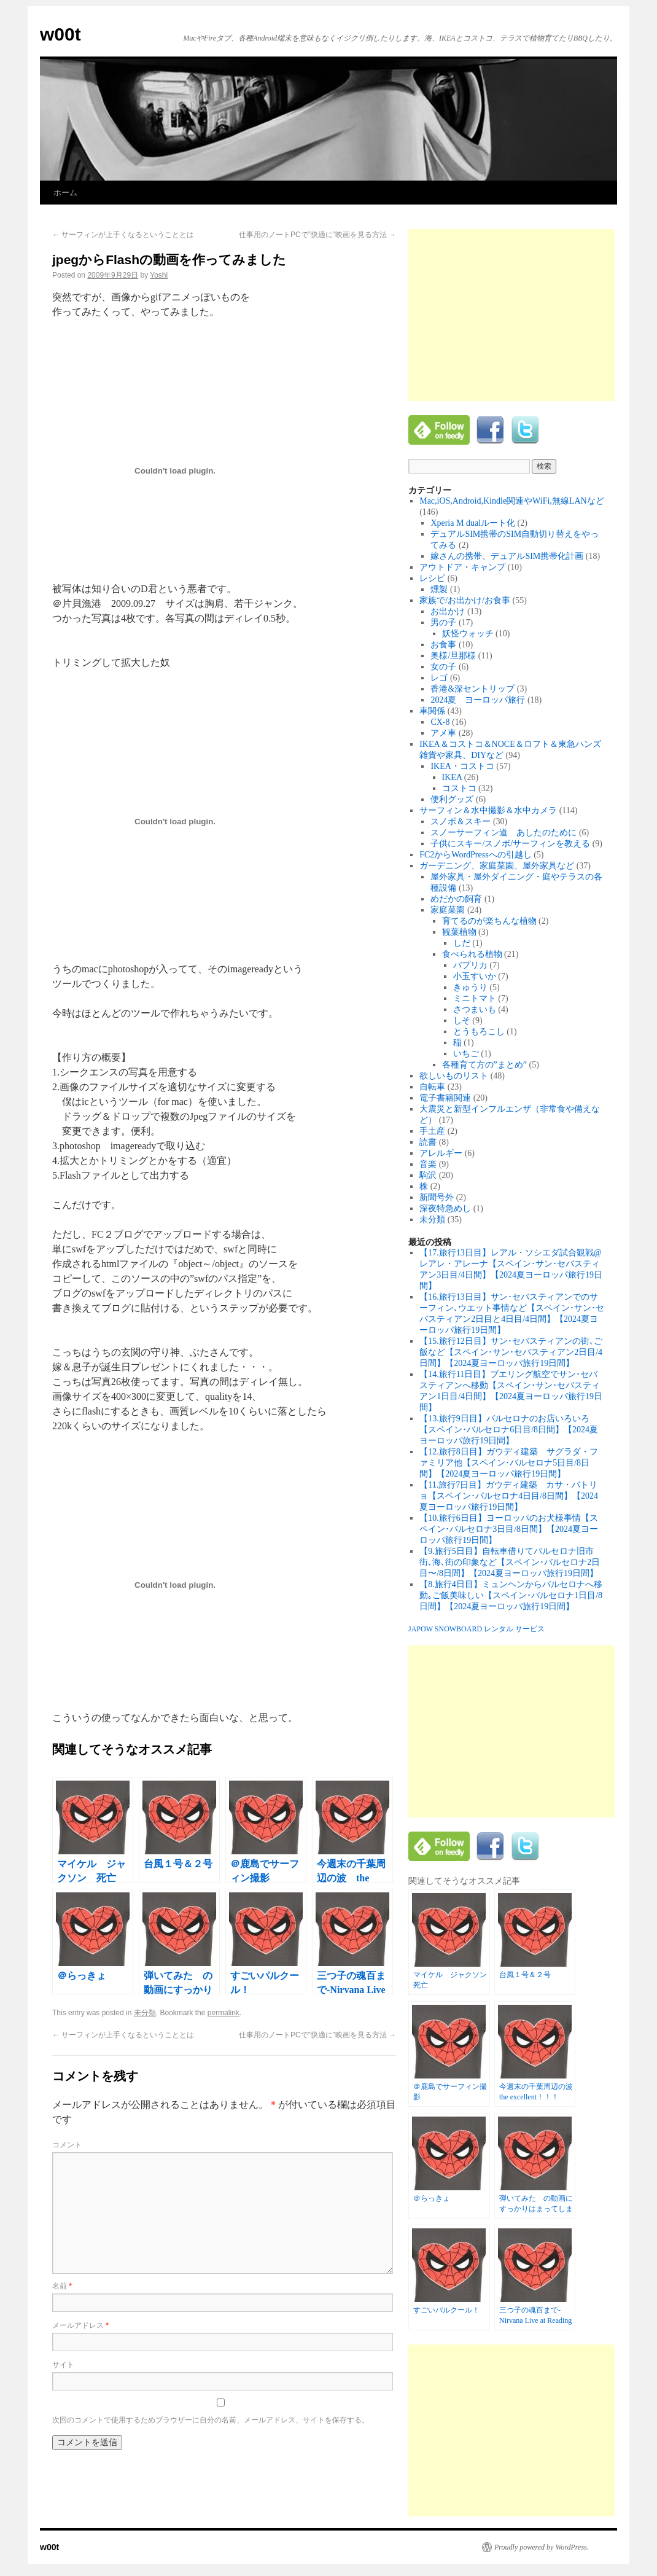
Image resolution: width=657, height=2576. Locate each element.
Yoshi (159, 275)
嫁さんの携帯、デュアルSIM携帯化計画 (506, 556)
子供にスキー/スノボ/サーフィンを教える (510, 843)
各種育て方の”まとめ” (484, 1064)
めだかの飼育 (456, 899)
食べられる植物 (472, 954)
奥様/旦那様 (453, 655)
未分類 (145, 2012)
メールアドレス (80, 2325)
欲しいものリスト (453, 1075)
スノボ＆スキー (460, 821)
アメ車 (443, 733)
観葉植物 (459, 932)
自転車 (432, 1086)
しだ (461, 943)
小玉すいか (474, 976)
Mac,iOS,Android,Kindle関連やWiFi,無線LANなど (511, 500)
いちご (466, 1053)
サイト (63, 2364)
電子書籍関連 (445, 1098)
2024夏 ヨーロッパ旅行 (477, 699)
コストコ (459, 788)
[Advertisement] (511, 315)
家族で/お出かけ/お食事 (464, 600)
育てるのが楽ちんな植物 (489, 921)
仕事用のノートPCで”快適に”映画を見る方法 (317, 234)
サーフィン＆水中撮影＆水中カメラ (488, 810)
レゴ (439, 677)
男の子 (443, 622)
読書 (428, 1142)
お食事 (443, 644)
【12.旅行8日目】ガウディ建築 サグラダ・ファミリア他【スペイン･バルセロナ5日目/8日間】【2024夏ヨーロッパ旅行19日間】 (508, 1462)
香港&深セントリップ (472, 688)
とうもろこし (479, 1031)
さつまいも (474, 1009)
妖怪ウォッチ (468, 633)
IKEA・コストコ (462, 766)
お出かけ (447, 611)
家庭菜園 (447, 910)
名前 (62, 2286)
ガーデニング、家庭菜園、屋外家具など (496, 865)
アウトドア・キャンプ (462, 567)
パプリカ (470, 965)
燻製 (439, 589)
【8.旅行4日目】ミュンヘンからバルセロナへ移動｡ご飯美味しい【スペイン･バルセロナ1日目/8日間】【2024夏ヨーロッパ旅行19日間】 (510, 1595)
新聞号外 (436, 1197)
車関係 (432, 711)
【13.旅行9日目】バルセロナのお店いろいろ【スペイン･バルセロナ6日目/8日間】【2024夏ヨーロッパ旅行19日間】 (508, 1429)
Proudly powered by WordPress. (541, 2547)
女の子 (443, 666)
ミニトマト (474, 998)
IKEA (452, 777)
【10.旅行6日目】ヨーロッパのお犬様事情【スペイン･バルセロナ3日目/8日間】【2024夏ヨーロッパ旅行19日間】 (508, 1529)
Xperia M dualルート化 (472, 523)
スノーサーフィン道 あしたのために (503, 832)
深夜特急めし (445, 1208)
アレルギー (440, 1153)
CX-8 (439, 722)
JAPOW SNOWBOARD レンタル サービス (476, 1629)
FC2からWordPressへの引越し (475, 854)
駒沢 (428, 1175)
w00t (60, 34)
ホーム (65, 192)
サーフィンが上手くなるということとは (123, 234)
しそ (461, 1020)
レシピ (432, 578)
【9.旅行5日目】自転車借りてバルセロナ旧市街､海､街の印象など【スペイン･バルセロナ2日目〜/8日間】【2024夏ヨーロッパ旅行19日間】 (509, 1562)
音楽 (428, 1164)
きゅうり (470, 987)
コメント (67, 2145)
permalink (223, 2012)
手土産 (432, 1131)
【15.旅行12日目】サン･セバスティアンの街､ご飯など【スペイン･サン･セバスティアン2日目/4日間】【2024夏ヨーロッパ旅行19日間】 (510, 1352)
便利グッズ (451, 799)
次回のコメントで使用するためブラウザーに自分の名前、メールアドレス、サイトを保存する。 (210, 2420)
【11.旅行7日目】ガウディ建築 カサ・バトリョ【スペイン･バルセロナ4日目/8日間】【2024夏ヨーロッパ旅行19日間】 (508, 1496)
